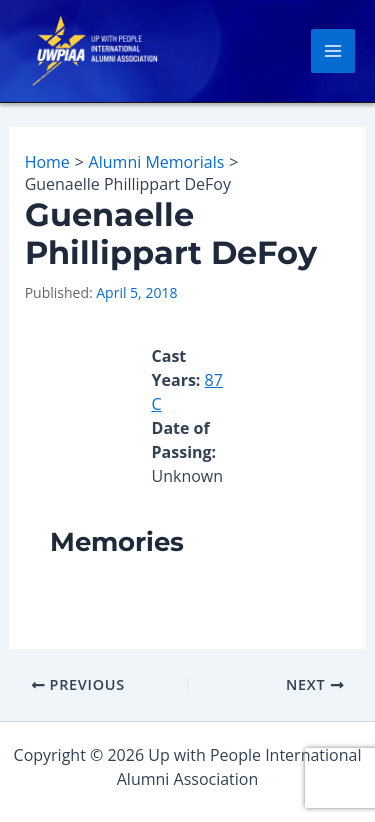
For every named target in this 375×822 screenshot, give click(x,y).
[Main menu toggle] (333, 51)
